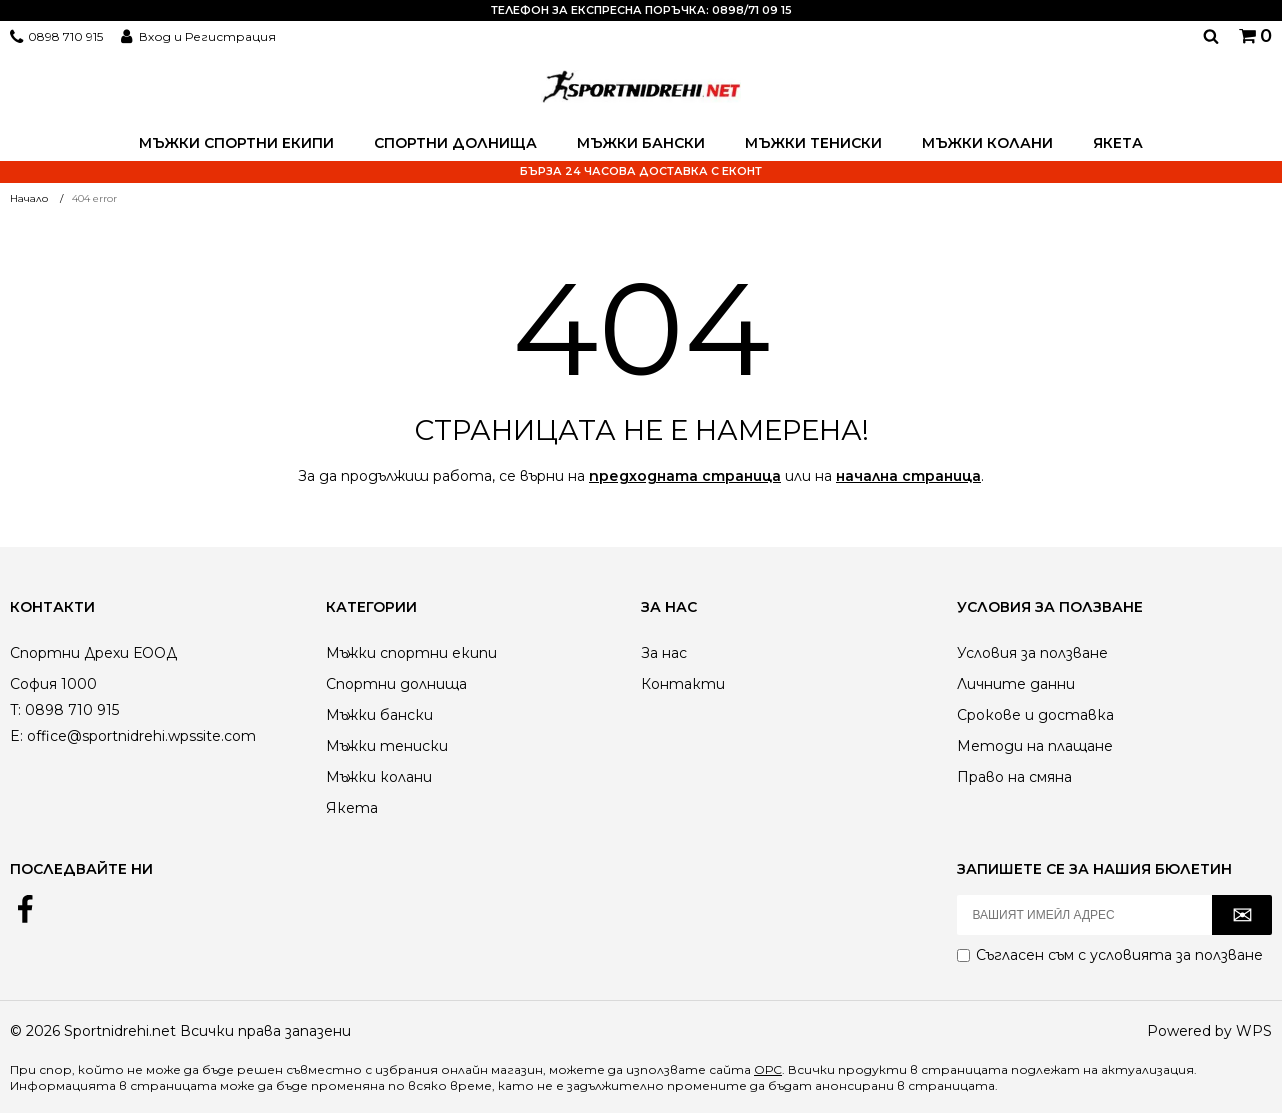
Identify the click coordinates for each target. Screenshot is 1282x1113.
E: (16, 736)
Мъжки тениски (813, 143)
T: (15, 710)
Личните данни (1016, 684)
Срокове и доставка (1035, 715)
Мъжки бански (641, 143)
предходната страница (685, 476)
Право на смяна (1014, 777)
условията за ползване (1176, 955)
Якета (1118, 143)
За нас (664, 653)
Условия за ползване (1032, 653)
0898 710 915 (65, 36)
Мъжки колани (987, 143)
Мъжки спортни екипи (236, 143)
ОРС (768, 1069)
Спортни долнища (455, 143)
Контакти (683, 684)
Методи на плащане (1035, 746)
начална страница (908, 476)
